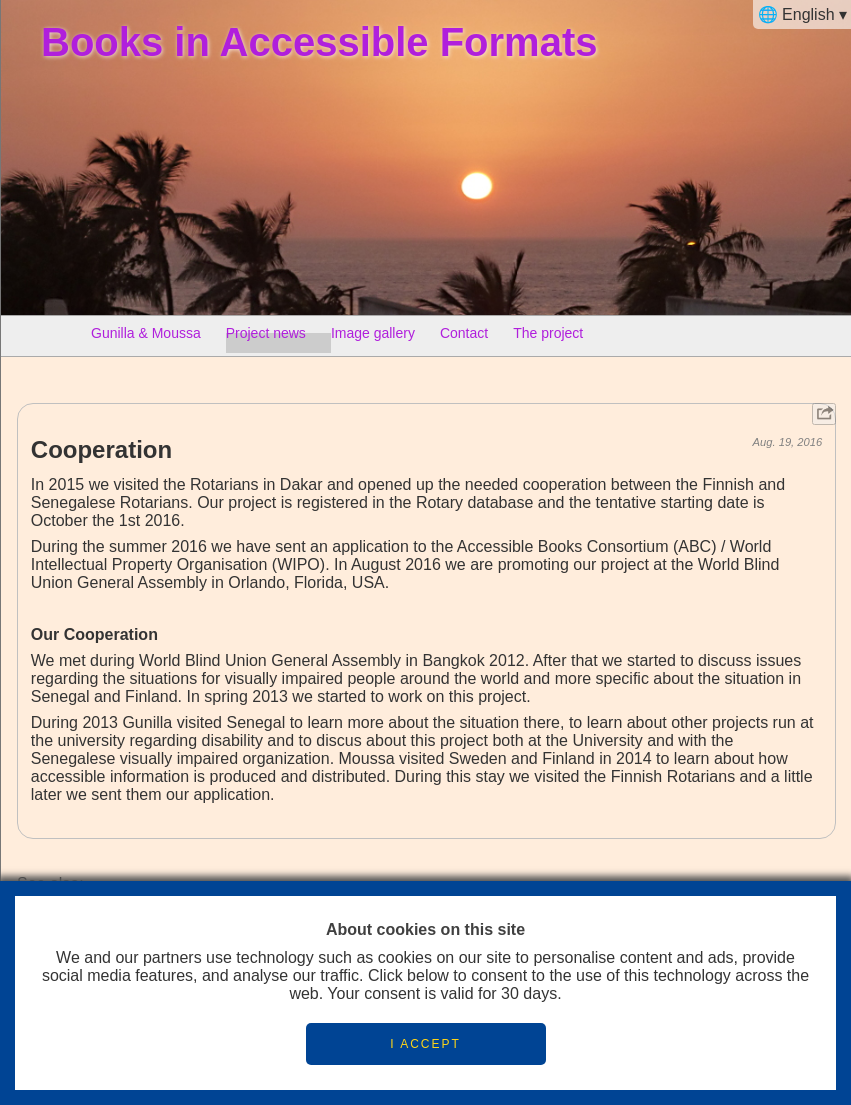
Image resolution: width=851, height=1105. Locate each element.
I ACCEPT (425, 1044)
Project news (266, 337)
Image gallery (373, 337)
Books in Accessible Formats (319, 42)
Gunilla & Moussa (146, 337)
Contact (464, 337)
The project (548, 337)
